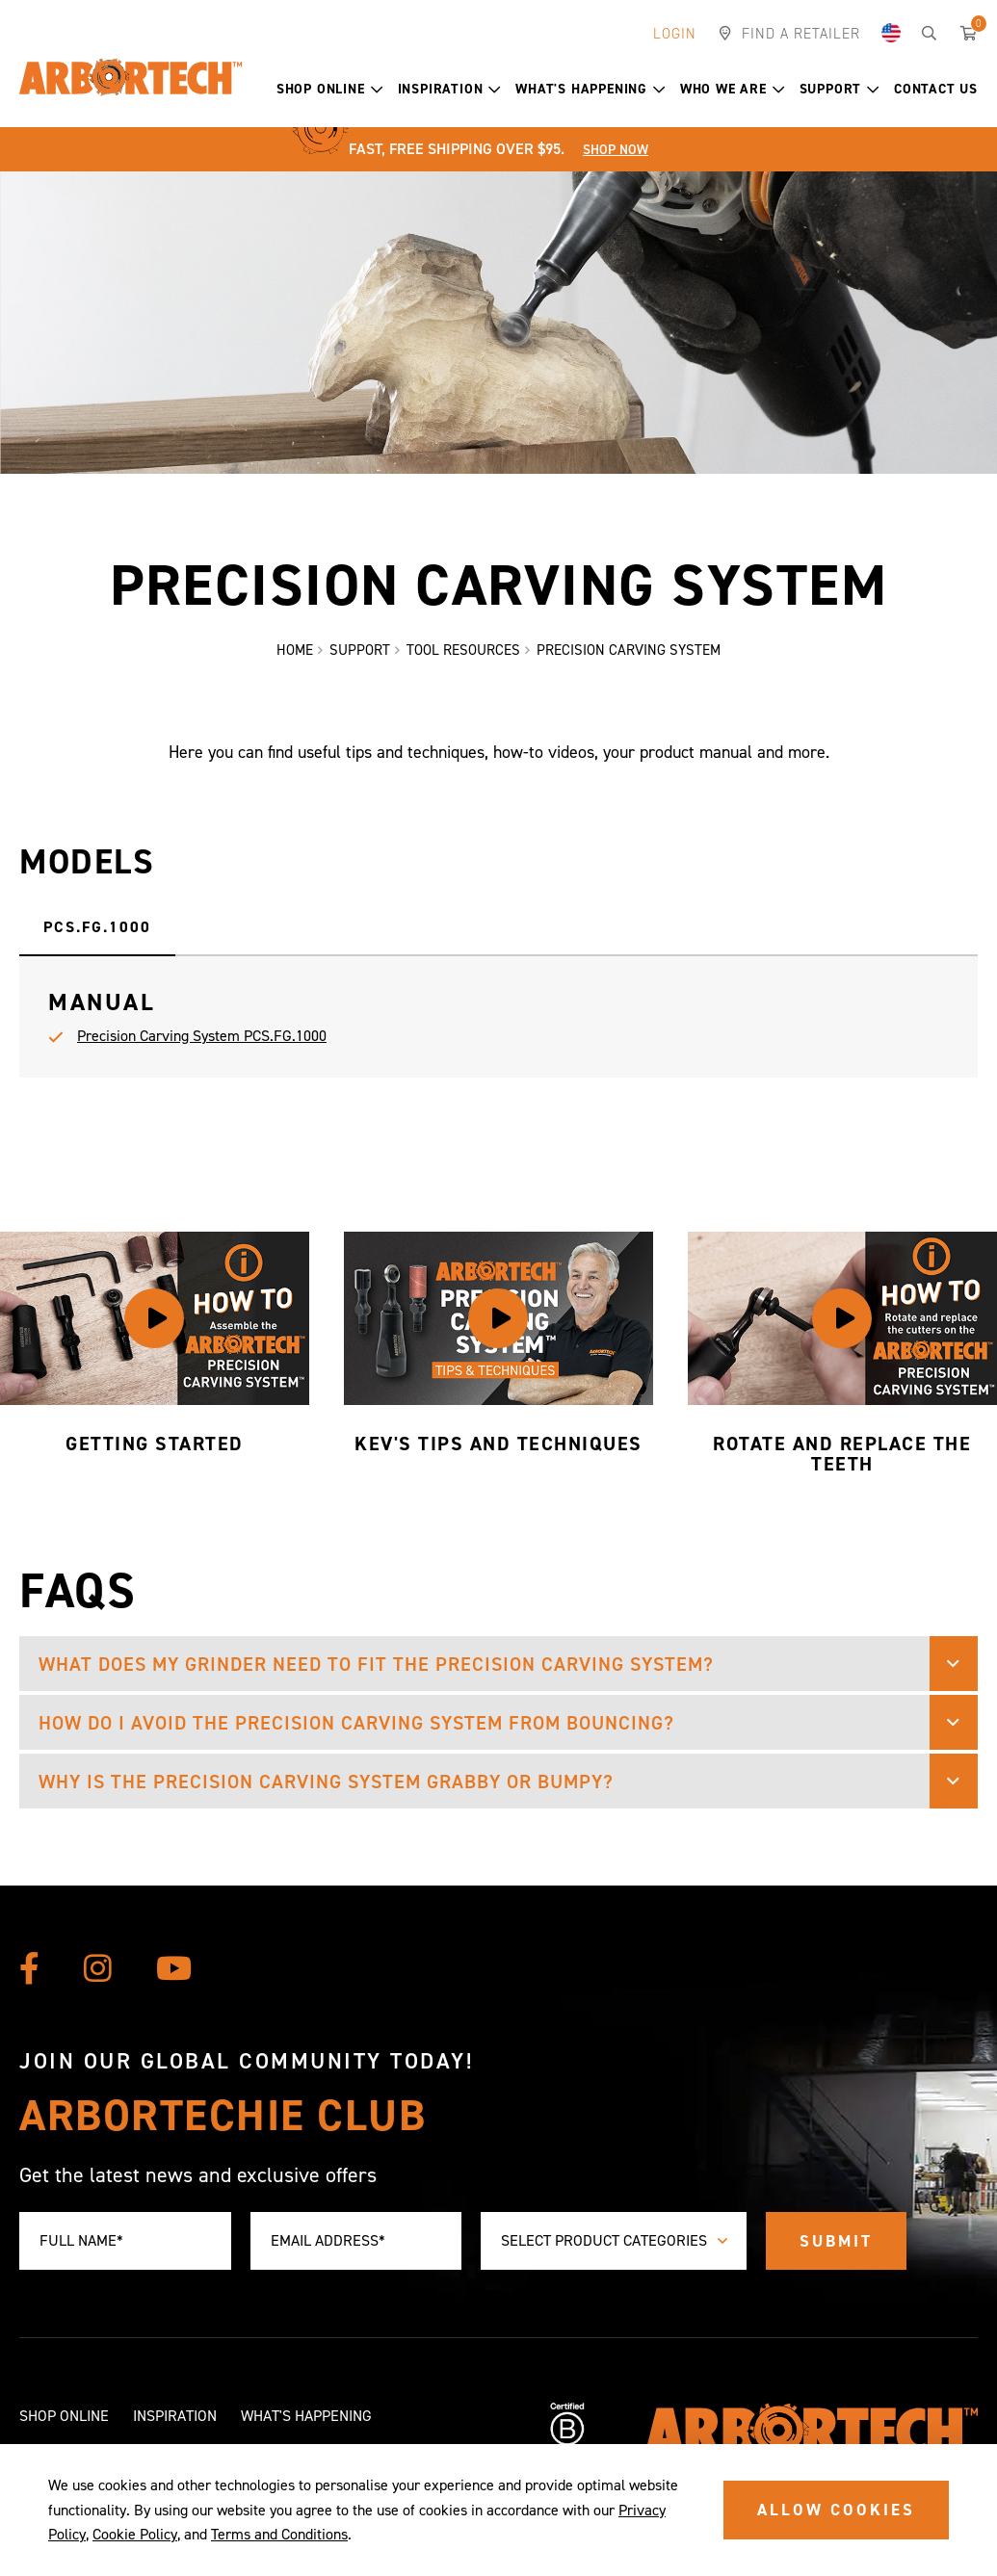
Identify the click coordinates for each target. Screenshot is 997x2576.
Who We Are (732, 89)
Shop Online (329, 89)
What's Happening (590, 89)
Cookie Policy (134, 2534)
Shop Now (615, 150)
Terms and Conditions (279, 2534)
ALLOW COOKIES (836, 2509)
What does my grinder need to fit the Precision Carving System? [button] (376, 1664)
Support (839, 89)
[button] (377, 90)
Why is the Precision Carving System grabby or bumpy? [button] (326, 1781)
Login (674, 33)
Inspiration (450, 89)
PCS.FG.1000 (97, 927)
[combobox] (614, 2241)
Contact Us (936, 89)
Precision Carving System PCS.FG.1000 (202, 1036)
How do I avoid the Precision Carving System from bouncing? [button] (356, 1722)
